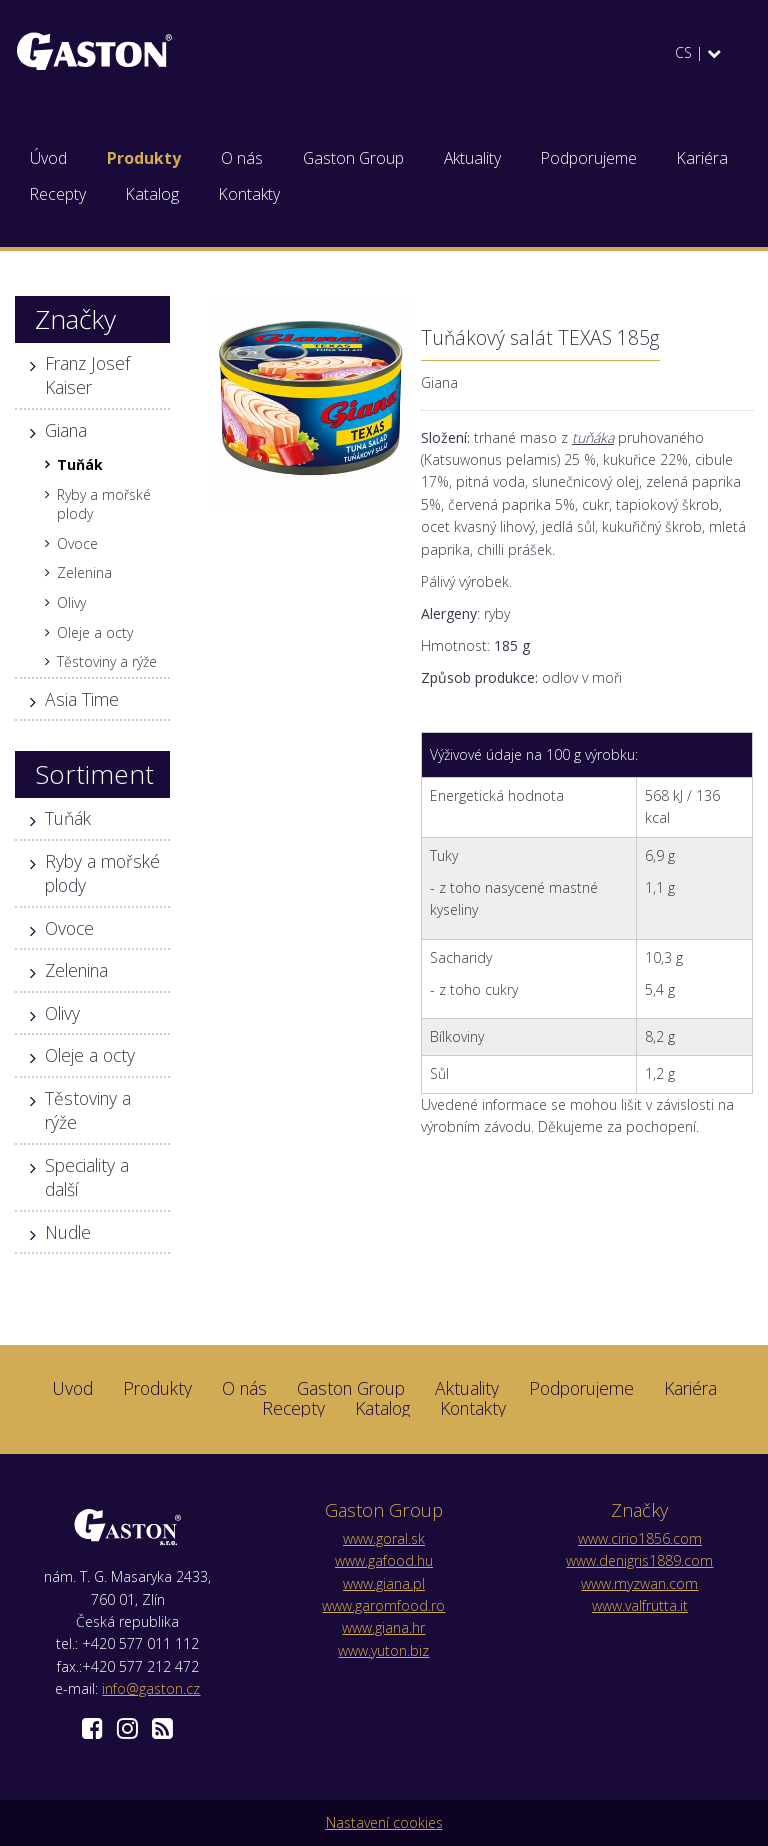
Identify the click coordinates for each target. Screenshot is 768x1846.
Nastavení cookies (384, 1822)
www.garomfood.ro (383, 1605)
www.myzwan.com (639, 1583)
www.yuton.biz (383, 1650)
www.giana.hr (383, 1627)
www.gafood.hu (384, 1560)
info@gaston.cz (151, 1688)
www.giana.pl (384, 1583)
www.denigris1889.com (639, 1560)
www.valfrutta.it (640, 1605)
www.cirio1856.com (640, 1538)
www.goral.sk (384, 1538)
